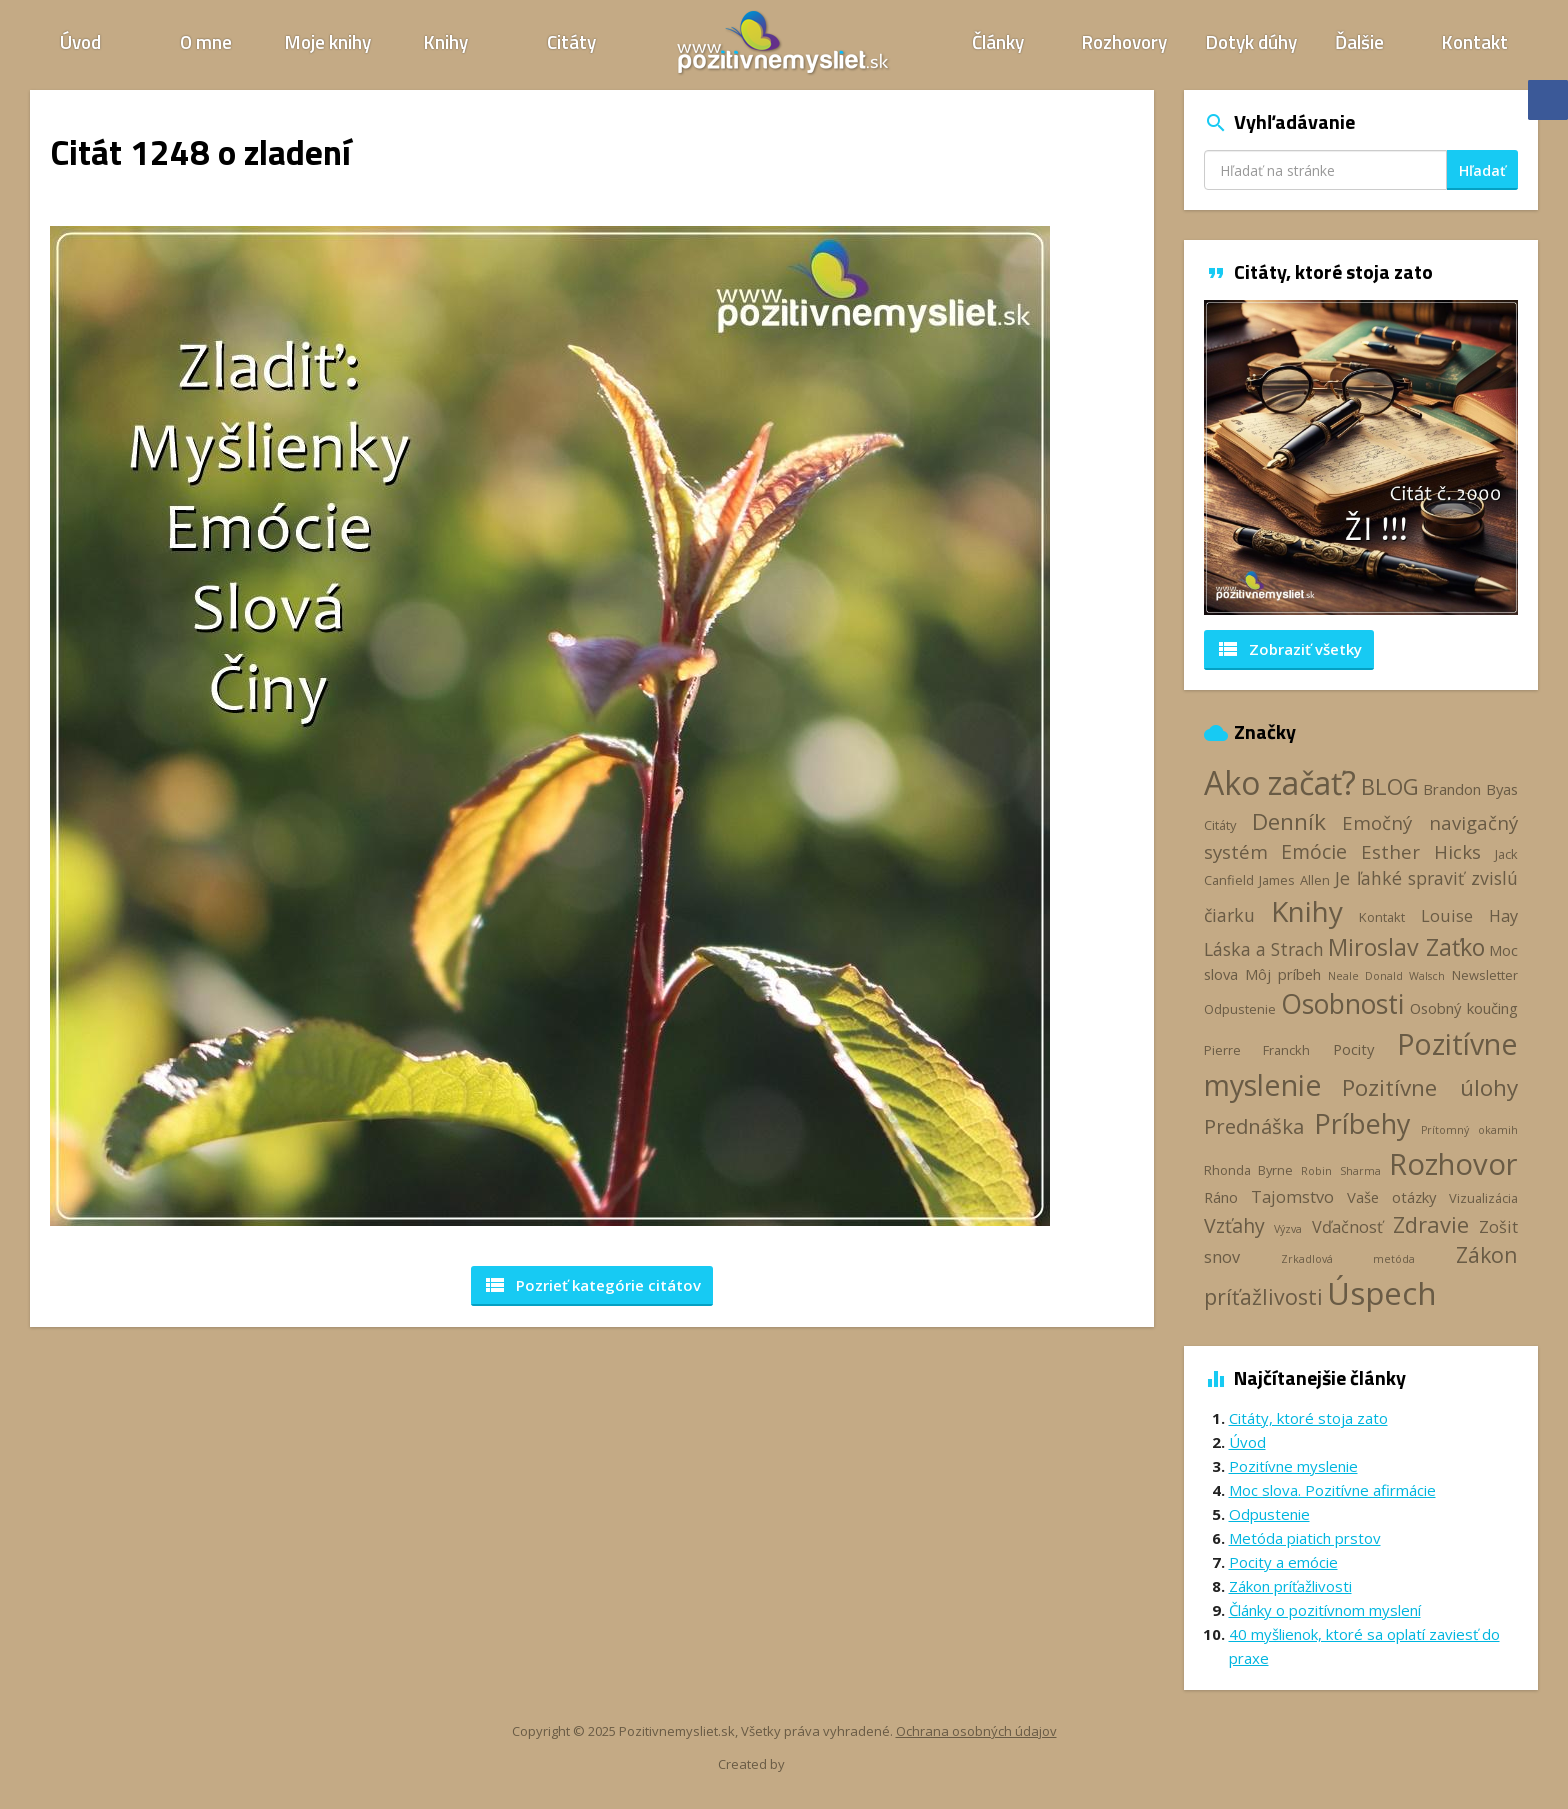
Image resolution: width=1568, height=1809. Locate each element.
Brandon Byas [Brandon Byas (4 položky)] (1470, 789)
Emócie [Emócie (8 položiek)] (1314, 851)
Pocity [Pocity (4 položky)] (1353, 1049)
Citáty (571, 41)
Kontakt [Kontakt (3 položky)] (1382, 917)
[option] (1361, 457)
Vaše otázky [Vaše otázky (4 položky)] (1391, 1197)
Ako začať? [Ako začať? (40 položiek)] (1280, 782)
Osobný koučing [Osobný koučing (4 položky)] (1464, 1008)
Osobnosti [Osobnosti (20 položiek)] (1342, 1004)
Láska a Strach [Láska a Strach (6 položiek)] (1264, 949)
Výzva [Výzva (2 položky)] (1288, 1229)
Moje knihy (328, 41)
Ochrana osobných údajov (976, 1731)
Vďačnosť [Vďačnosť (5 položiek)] (1347, 1227)
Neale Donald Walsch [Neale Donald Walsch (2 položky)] (1386, 976)
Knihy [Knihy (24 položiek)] (1307, 911)
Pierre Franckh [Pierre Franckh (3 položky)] (1257, 1050)
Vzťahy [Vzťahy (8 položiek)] (1234, 1225)
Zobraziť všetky (1289, 649)
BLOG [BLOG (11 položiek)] (1390, 786)
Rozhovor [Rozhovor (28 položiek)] (1453, 1164)
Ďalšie (1359, 41)
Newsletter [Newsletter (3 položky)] (1485, 975)
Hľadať (1482, 170)
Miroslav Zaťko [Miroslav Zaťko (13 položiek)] (1406, 947)
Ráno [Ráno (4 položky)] (1221, 1197)
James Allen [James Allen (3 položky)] (1294, 880)
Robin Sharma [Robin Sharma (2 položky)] (1340, 1171)
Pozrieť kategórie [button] (592, 1285)
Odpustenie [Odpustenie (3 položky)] (1240, 1009)
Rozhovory (1124, 41)
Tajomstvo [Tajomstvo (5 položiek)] (1292, 1197)
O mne (206, 41)
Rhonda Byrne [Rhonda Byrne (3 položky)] (1248, 1170)
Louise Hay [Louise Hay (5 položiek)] (1469, 916)
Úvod (80, 41)
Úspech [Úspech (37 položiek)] (1382, 1292)
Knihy (446, 41)
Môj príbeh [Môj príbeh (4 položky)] (1283, 974)
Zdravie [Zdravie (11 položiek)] (1431, 1224)
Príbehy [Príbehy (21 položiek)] (1362, 1123)
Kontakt (1475, 41)
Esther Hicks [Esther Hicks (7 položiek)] (1421, 851)
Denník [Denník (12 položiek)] (1289, 821)
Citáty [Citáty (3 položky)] (1220, 825)
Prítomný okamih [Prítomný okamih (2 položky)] (1470, 1130)
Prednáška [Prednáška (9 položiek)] (1254, 1126)
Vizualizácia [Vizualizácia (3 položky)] (1483, 1198)
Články (998, 41)
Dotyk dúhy (1251, 41)
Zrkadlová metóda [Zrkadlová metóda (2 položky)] (1348, 1259)
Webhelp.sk (822, 1764)
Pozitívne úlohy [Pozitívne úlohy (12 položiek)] (1430, 1087)
